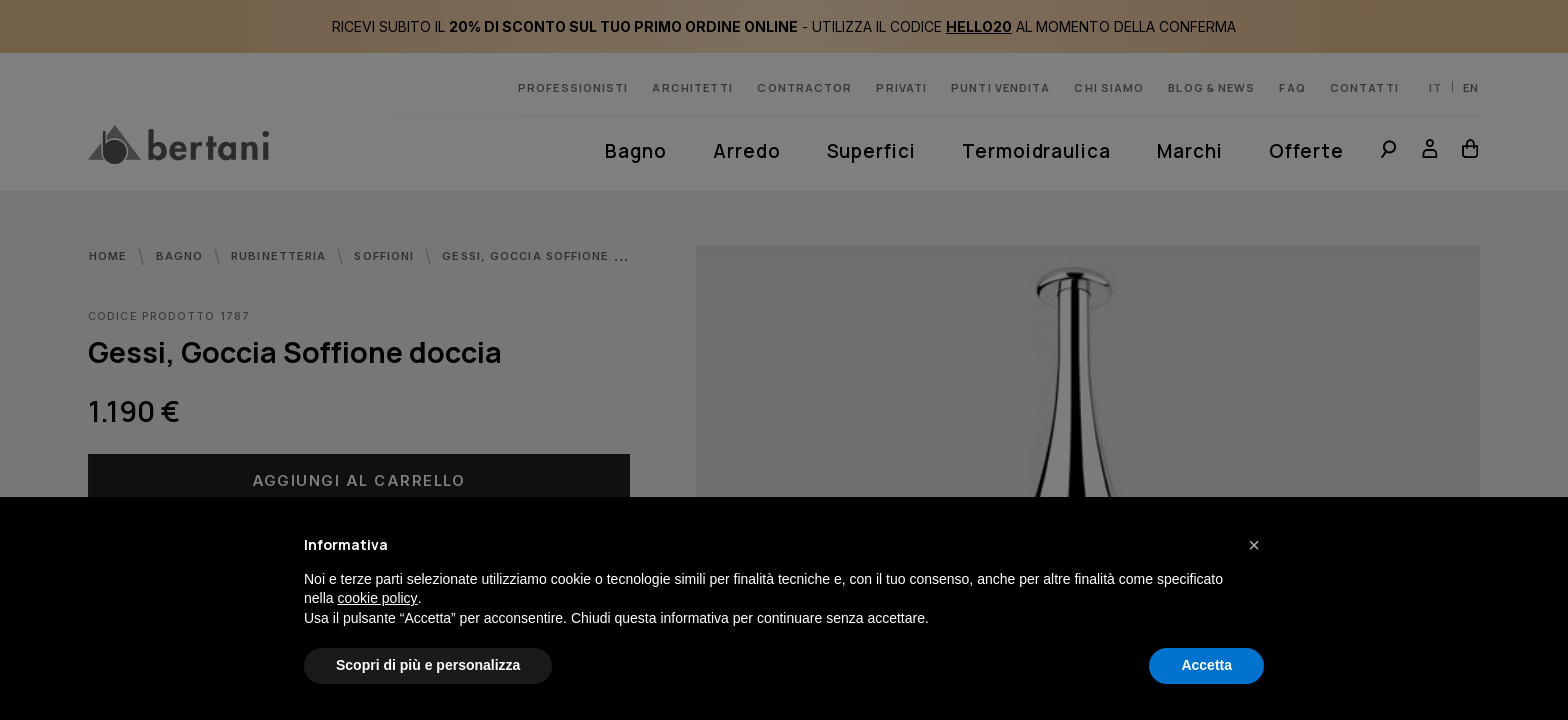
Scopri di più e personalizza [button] (428, 665)
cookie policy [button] (377, 598)
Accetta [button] (1206, 665)
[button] (1254, 545)
